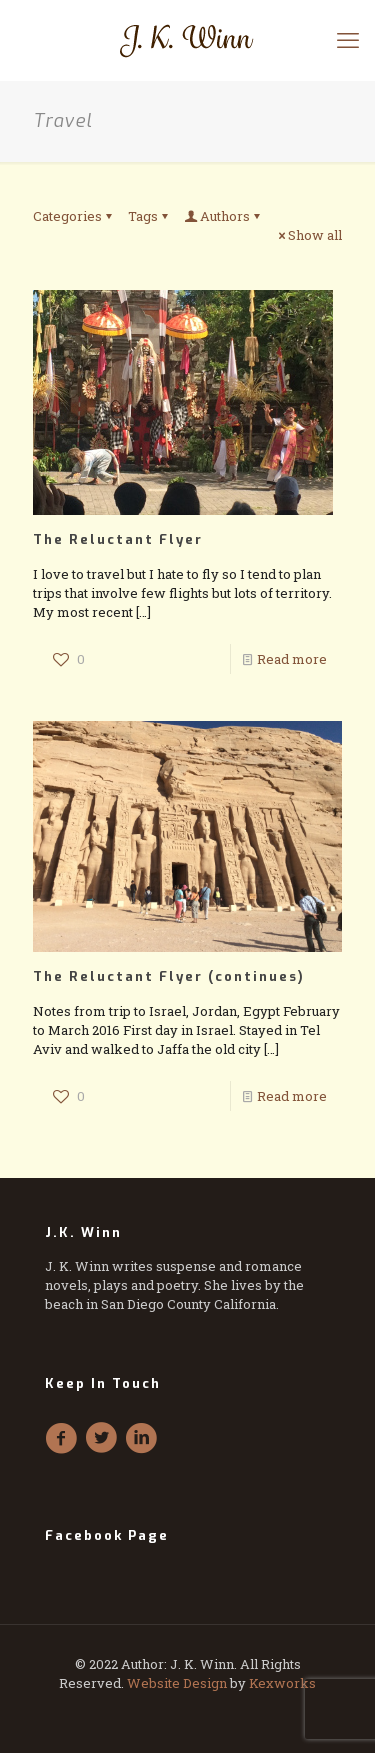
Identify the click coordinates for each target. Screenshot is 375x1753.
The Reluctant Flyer (118, 539)
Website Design (177, 1683)
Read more (292, 659)
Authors (223, 216)
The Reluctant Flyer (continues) (169, 976)
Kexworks (282, 1683)
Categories (74, 216)
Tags (149, 216)
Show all (308, 235)
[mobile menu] (348, 40)
